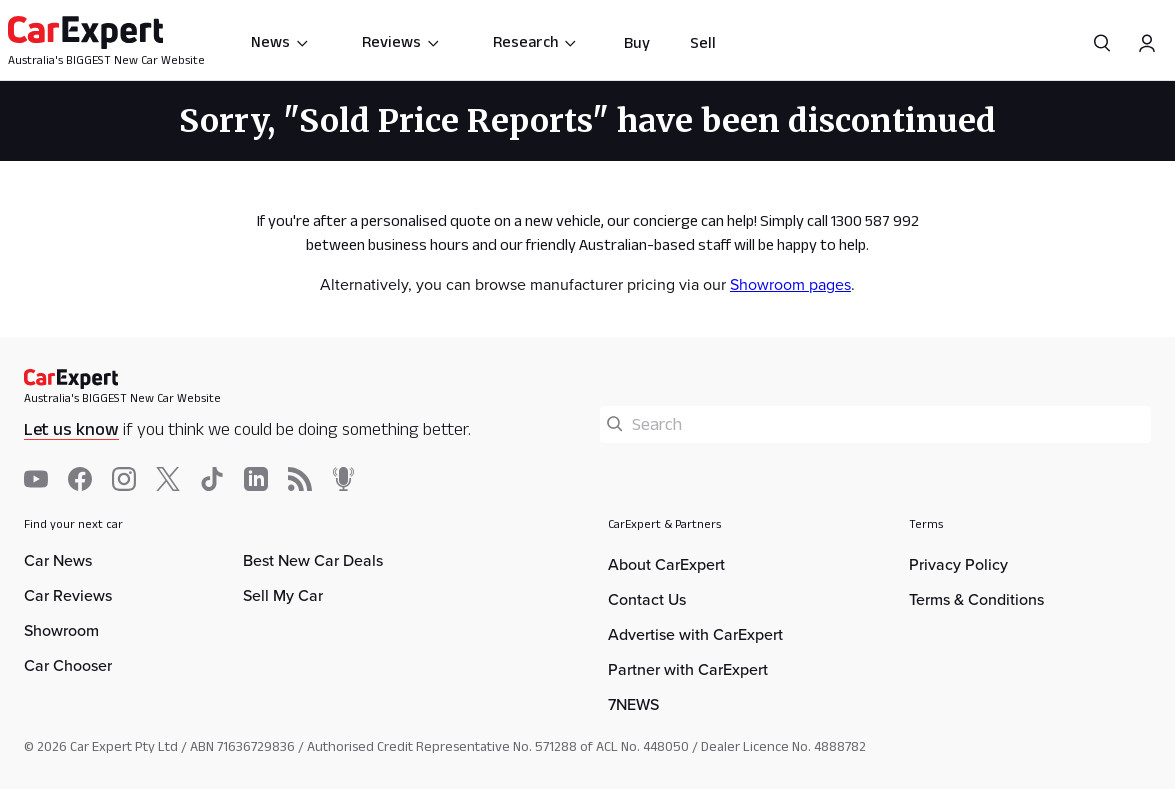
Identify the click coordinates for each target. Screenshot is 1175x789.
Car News (58, 560)
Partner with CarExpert (688, 669)
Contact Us (647, 599)
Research (535, 41)
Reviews (401, 41)
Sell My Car (283, 595)
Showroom (61, 630)
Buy (637, 42)
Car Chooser (68, 665)
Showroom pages (790, 284)
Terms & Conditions (976, 599)
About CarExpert (666, 564)
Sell (703, 42)
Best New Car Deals (313, 560)
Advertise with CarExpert (695, 634)
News (280, 41)
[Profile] (1147, 43)
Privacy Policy (958, 564)
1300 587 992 (875, 220)
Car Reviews (68, 595)
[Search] (1102, 43)
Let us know (71, 429)
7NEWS (633, 704)
